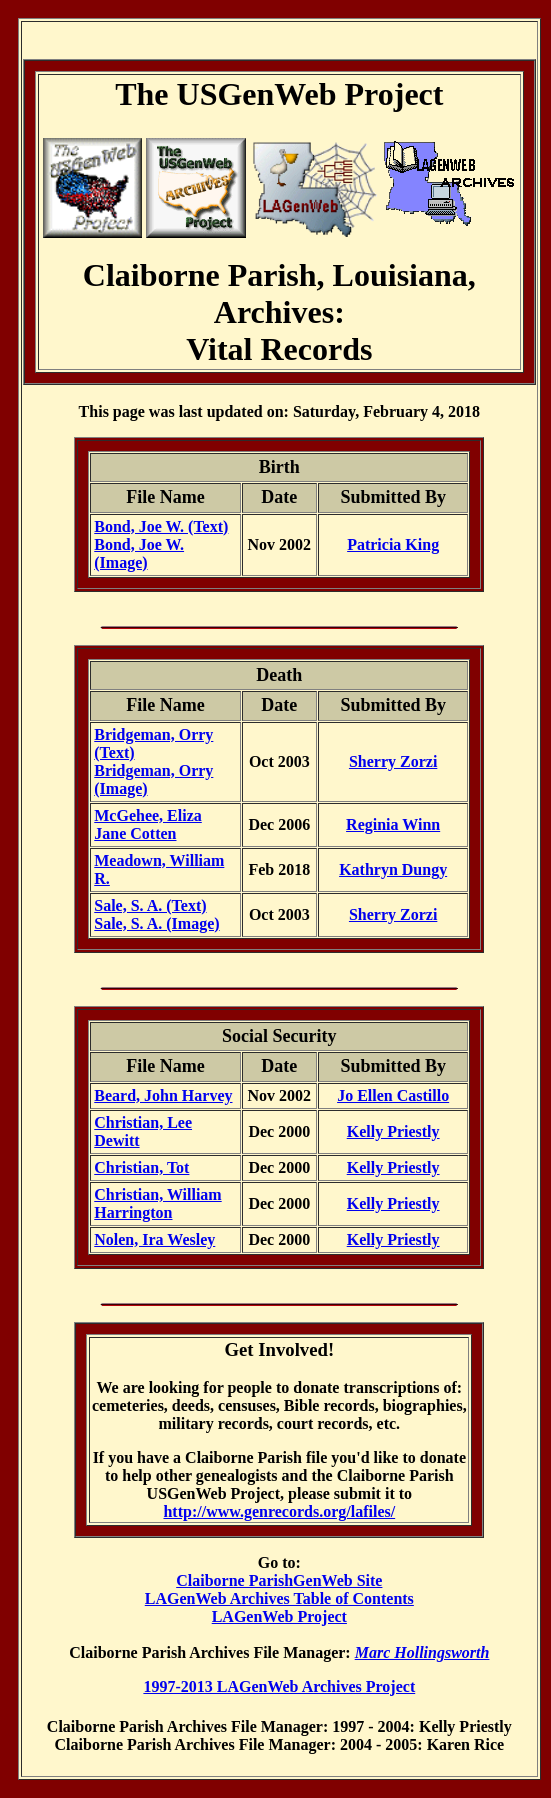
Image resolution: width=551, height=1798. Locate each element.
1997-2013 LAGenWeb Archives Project (279, 1686)
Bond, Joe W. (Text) (161, 526)
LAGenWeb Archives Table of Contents (279, 1598)
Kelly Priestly (393, 1131)
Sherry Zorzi (393, 761)
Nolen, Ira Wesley (154, 1239)
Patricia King (393, 544)
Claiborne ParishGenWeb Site (279, 1580)
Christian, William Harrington (157, 1203)
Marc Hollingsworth (422, 1652)
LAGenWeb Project (279, 1616)
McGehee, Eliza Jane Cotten (148, 824)
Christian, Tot (141, 1167)
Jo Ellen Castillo (393, 1095)
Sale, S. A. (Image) (156, 923)
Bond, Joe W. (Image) (139, 553)
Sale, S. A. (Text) (150, 905)
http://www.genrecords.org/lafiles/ (279, 1511)
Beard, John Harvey (163, 1095)
